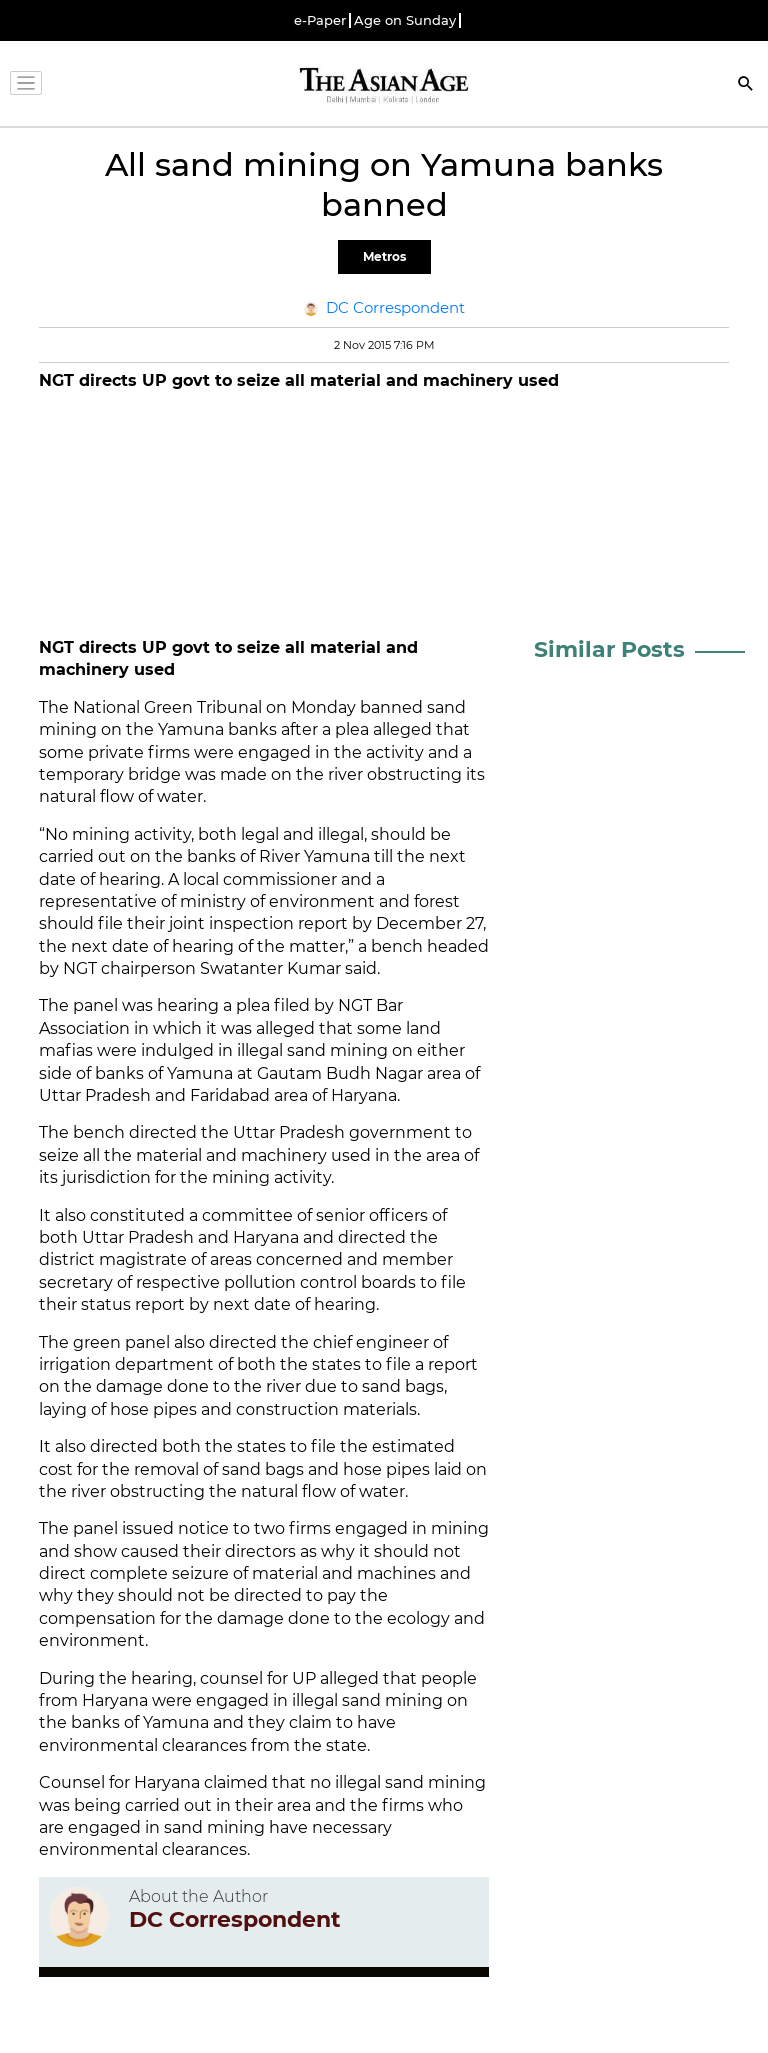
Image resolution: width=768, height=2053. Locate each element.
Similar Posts (609, 649)
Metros (384, 256)
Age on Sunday (405, 20)
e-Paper (320, 20)
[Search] (746, 85)
